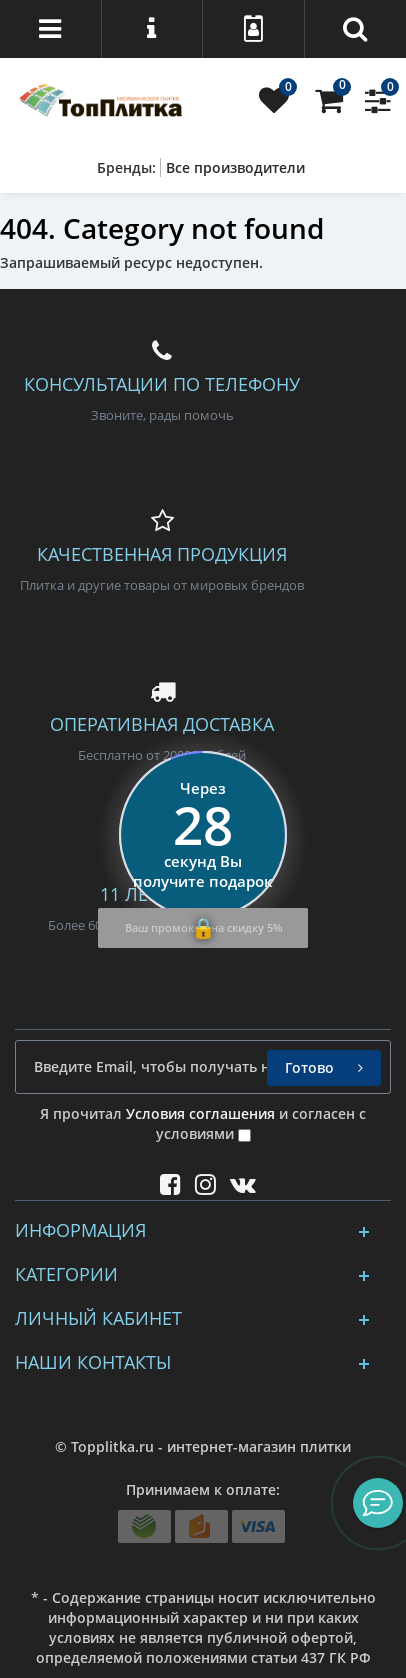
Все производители (235, 167)
